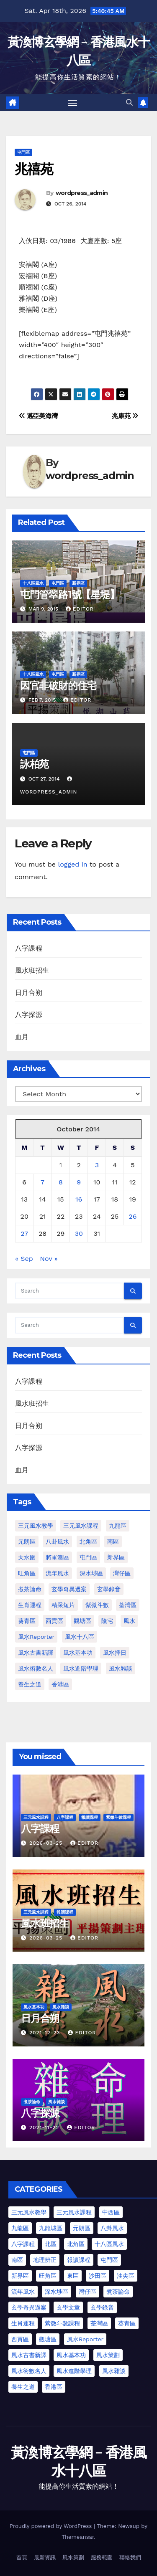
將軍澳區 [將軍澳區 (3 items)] (57, 1557)
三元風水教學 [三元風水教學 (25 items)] (28, 2212)
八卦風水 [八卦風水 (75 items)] (112, 2228)
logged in (72, 864)
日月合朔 (28, 992)
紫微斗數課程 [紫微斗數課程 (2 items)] (62, 2323)
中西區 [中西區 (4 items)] (111, 2212)
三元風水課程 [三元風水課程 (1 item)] (80, 1525)
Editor (80, 609)
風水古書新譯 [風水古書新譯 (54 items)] (28, 2355)
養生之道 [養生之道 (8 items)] (29, 1684)
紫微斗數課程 (118, 1817)
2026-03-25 (46, 1843)
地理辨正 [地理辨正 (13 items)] (45, 2260)
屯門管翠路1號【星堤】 (69, 594)
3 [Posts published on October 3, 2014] (97, 1165)
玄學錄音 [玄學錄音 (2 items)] (109, 1589)
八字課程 (28, 948)
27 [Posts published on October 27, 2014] (24, 1233)
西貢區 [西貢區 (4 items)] (54, 1621)
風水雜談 (60, 2007)
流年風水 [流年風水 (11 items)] (57, 1573)
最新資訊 (45, 2557)
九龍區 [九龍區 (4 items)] (117, 1525)
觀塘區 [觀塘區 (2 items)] (82, 1621)
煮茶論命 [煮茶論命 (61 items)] (29, 1589)
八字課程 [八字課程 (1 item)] (23, 2244)
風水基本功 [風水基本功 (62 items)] (78, 1652)
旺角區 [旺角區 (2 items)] (27, 1573)
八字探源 (28, 1015)
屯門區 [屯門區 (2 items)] (88, 1557)
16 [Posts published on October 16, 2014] (78, 1199)
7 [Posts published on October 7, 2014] (42, 1182)
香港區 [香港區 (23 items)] (53, 2386)
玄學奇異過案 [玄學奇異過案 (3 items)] (69, 1589)
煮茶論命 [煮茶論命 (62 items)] (118, 2291)
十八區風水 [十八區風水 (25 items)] (109, 2244)
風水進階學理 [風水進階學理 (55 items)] (74, 2371)
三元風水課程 (36, 1817)
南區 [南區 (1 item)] (113, 1541)
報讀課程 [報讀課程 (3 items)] (78, 2260)
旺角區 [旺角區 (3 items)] (48, 2275)
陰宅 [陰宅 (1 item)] (107, 1621)
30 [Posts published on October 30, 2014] (79, 1233)
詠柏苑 (34, 764)
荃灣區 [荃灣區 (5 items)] (99, 2323)
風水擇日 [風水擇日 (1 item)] (114, 1652)
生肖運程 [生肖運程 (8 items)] (29, 1605)
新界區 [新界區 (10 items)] (20, 2275)
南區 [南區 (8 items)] (17, 2260)
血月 (21, 1037)
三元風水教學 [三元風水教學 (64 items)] (35, 1525)
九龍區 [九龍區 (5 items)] (20, 2228)
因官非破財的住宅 (58, 685)
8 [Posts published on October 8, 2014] (61, 1182)
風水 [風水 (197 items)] (129, 1621)
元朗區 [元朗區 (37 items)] (81, 2228)
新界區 (78, 583)
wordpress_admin (82, 193)
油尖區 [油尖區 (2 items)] (125, 2275)
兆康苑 (125, 416)
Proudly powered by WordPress (52, 2526)
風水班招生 (32, 970)
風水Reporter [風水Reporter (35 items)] (85, 2339)
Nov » (48, 1259)
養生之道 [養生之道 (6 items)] (23, 2386)
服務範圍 (102, 2557)
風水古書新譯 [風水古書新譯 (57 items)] (35, 1652)
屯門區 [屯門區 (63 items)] (109, 2260)
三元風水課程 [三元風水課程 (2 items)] (74, 2212)
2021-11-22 (45, 2127)
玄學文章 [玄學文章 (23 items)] (68, 2307)
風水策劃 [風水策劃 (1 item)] (108, 2355)
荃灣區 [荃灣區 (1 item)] (127, 1605)
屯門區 (23, 152)
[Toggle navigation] (72, 103)
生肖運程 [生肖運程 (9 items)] (23, 2323)
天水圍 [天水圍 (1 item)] (27, 1557)
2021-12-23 (45, 2033)
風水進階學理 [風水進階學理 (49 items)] (80, 1668)
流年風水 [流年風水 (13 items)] (23, 2291)
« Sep (24, 1259)
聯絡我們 (130, 2557)
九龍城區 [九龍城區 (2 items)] (50, 2228)
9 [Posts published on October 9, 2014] (79, 1182)
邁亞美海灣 (38, 416)
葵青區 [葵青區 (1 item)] (27, 1621)
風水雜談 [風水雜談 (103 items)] (114, 2371)
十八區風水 (33, 583)
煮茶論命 (31, 2101)
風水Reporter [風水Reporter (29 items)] (36, 1636)
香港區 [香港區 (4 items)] (60, 1684)
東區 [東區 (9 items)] (73, 2275)
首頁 (21, 2557)
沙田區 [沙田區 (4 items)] (97, 2275)
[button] (129, 102)
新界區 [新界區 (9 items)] (116, 1557)
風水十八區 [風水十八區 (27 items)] (79, 1636)
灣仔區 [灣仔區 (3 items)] (122, 1573)
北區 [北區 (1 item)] (51, 2244)
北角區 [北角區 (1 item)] (88, 1541)
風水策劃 (73, 2557)
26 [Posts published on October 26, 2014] (132, 1216)
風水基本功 (33, 2007)
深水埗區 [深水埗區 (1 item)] (91, 1573)
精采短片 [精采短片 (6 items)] (63, 1605)
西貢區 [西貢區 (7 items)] (20, 2339)
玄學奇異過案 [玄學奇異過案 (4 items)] (28, 2307)
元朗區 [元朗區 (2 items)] (27, 1541)
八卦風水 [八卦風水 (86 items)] (57, 1541)
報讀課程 (89, 1817)
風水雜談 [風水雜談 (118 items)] (120, 1668)
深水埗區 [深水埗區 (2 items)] (56, 2291)
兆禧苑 (34, 169)
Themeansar (78, 2537)
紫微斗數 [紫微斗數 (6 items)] (97, 1605)
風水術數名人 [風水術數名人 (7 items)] (35, 1668)
